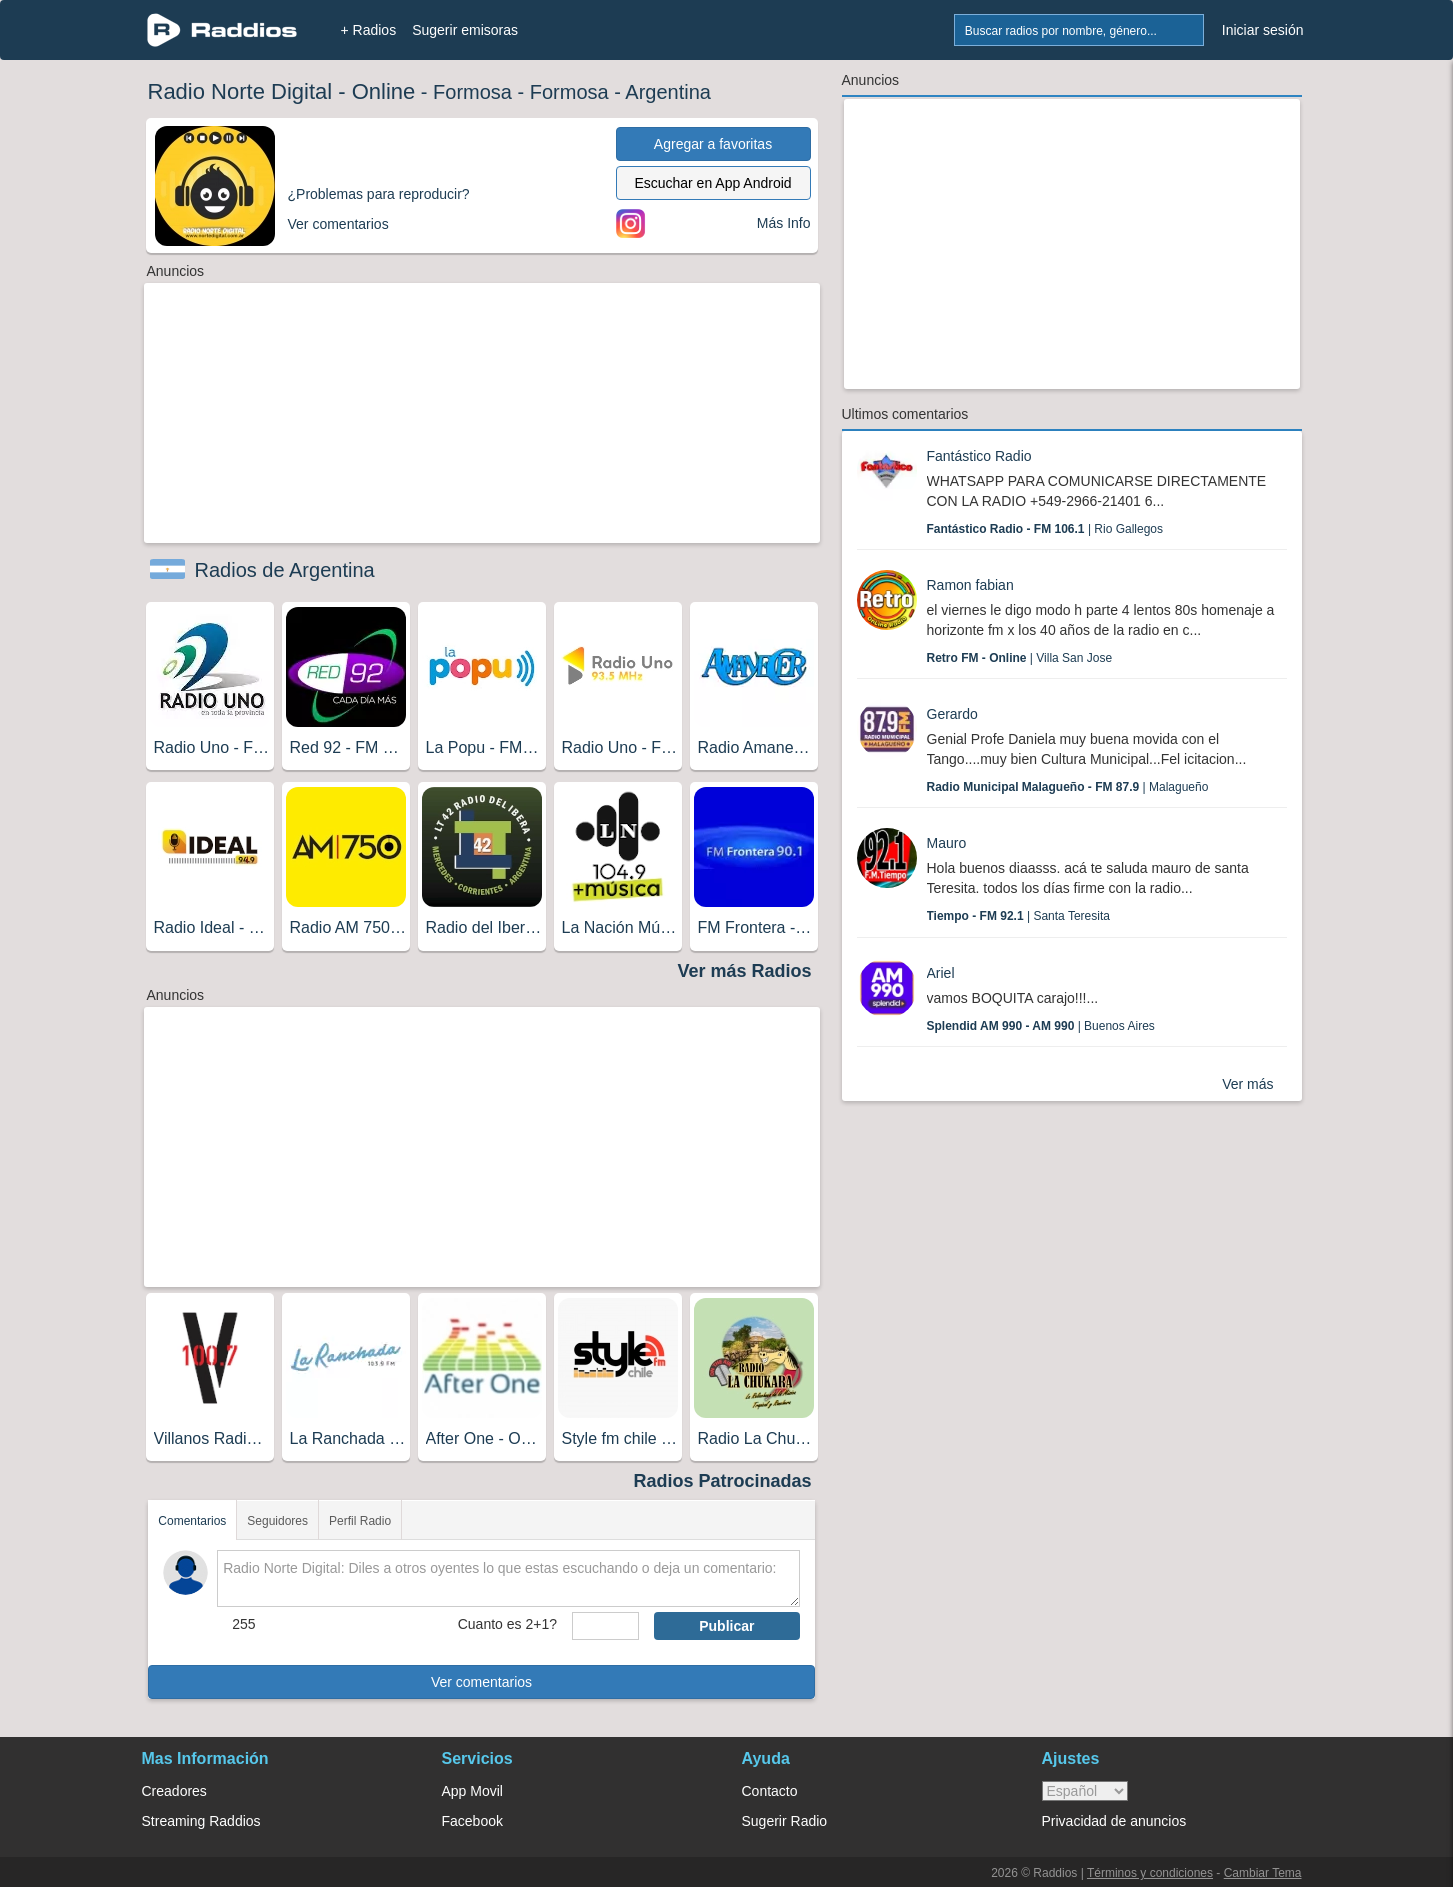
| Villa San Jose (1020, 658)
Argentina (668, 92)
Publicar (726, 1626)
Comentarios (192, 1521)
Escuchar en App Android (712, 183)
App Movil (472, 1791)
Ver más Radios (744, 971)
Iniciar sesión (1263, 30)
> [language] (1085, 1791)
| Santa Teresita (1018, 916)
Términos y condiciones (1150, 1873)
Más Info (784, 223)
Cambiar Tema (1263, 1873)
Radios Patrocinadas (722, 1481)
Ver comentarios (481, 1682)
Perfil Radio (360, 1521)
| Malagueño (1068, 787)
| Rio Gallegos (1045, 529)
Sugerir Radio (785, 1821)
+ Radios (369, 30)
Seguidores (277, 1521)
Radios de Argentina (285, 570)
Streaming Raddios (201, 1821)
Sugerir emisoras (465, 30)
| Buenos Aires (1041, 1026)
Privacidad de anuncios (1114, 1821)
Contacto (770, 1791)
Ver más (1247, 1084)
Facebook (472, 1821)
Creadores (174, 1791)
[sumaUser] (605, 1626)
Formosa (472, 92)
